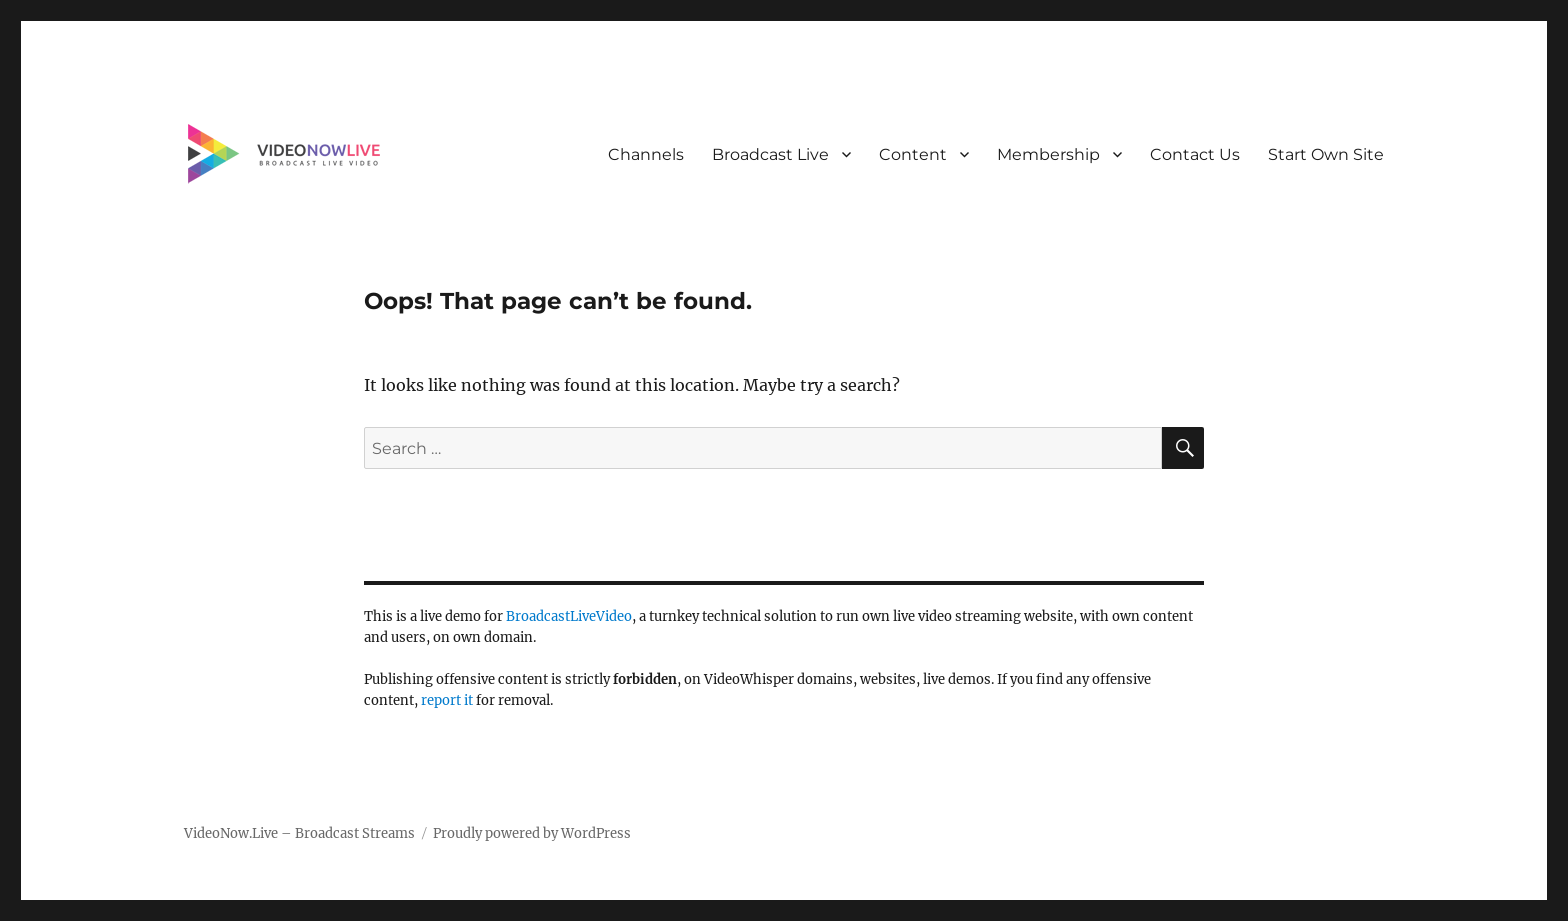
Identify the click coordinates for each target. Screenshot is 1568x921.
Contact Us (1195, 154)
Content (913, 154)
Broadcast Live (770, 154)
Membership (1048, 154)
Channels (646, 154)
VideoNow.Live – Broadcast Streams (299, 833)
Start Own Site (1326, 154)
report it (447, 700)
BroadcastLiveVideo (569, 616)
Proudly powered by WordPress (532, 833)
